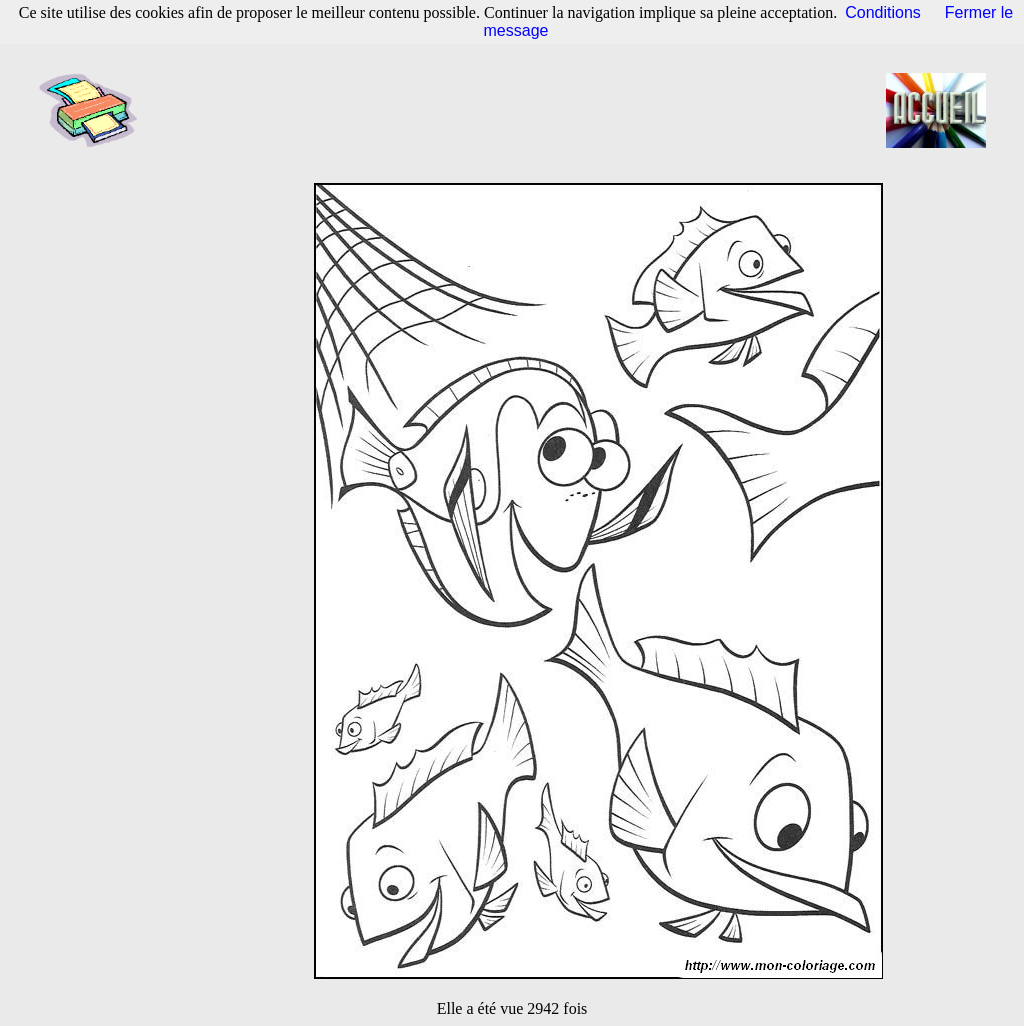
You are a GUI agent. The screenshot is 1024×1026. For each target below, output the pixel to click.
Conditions (883, 12)
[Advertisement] (518, 110)
